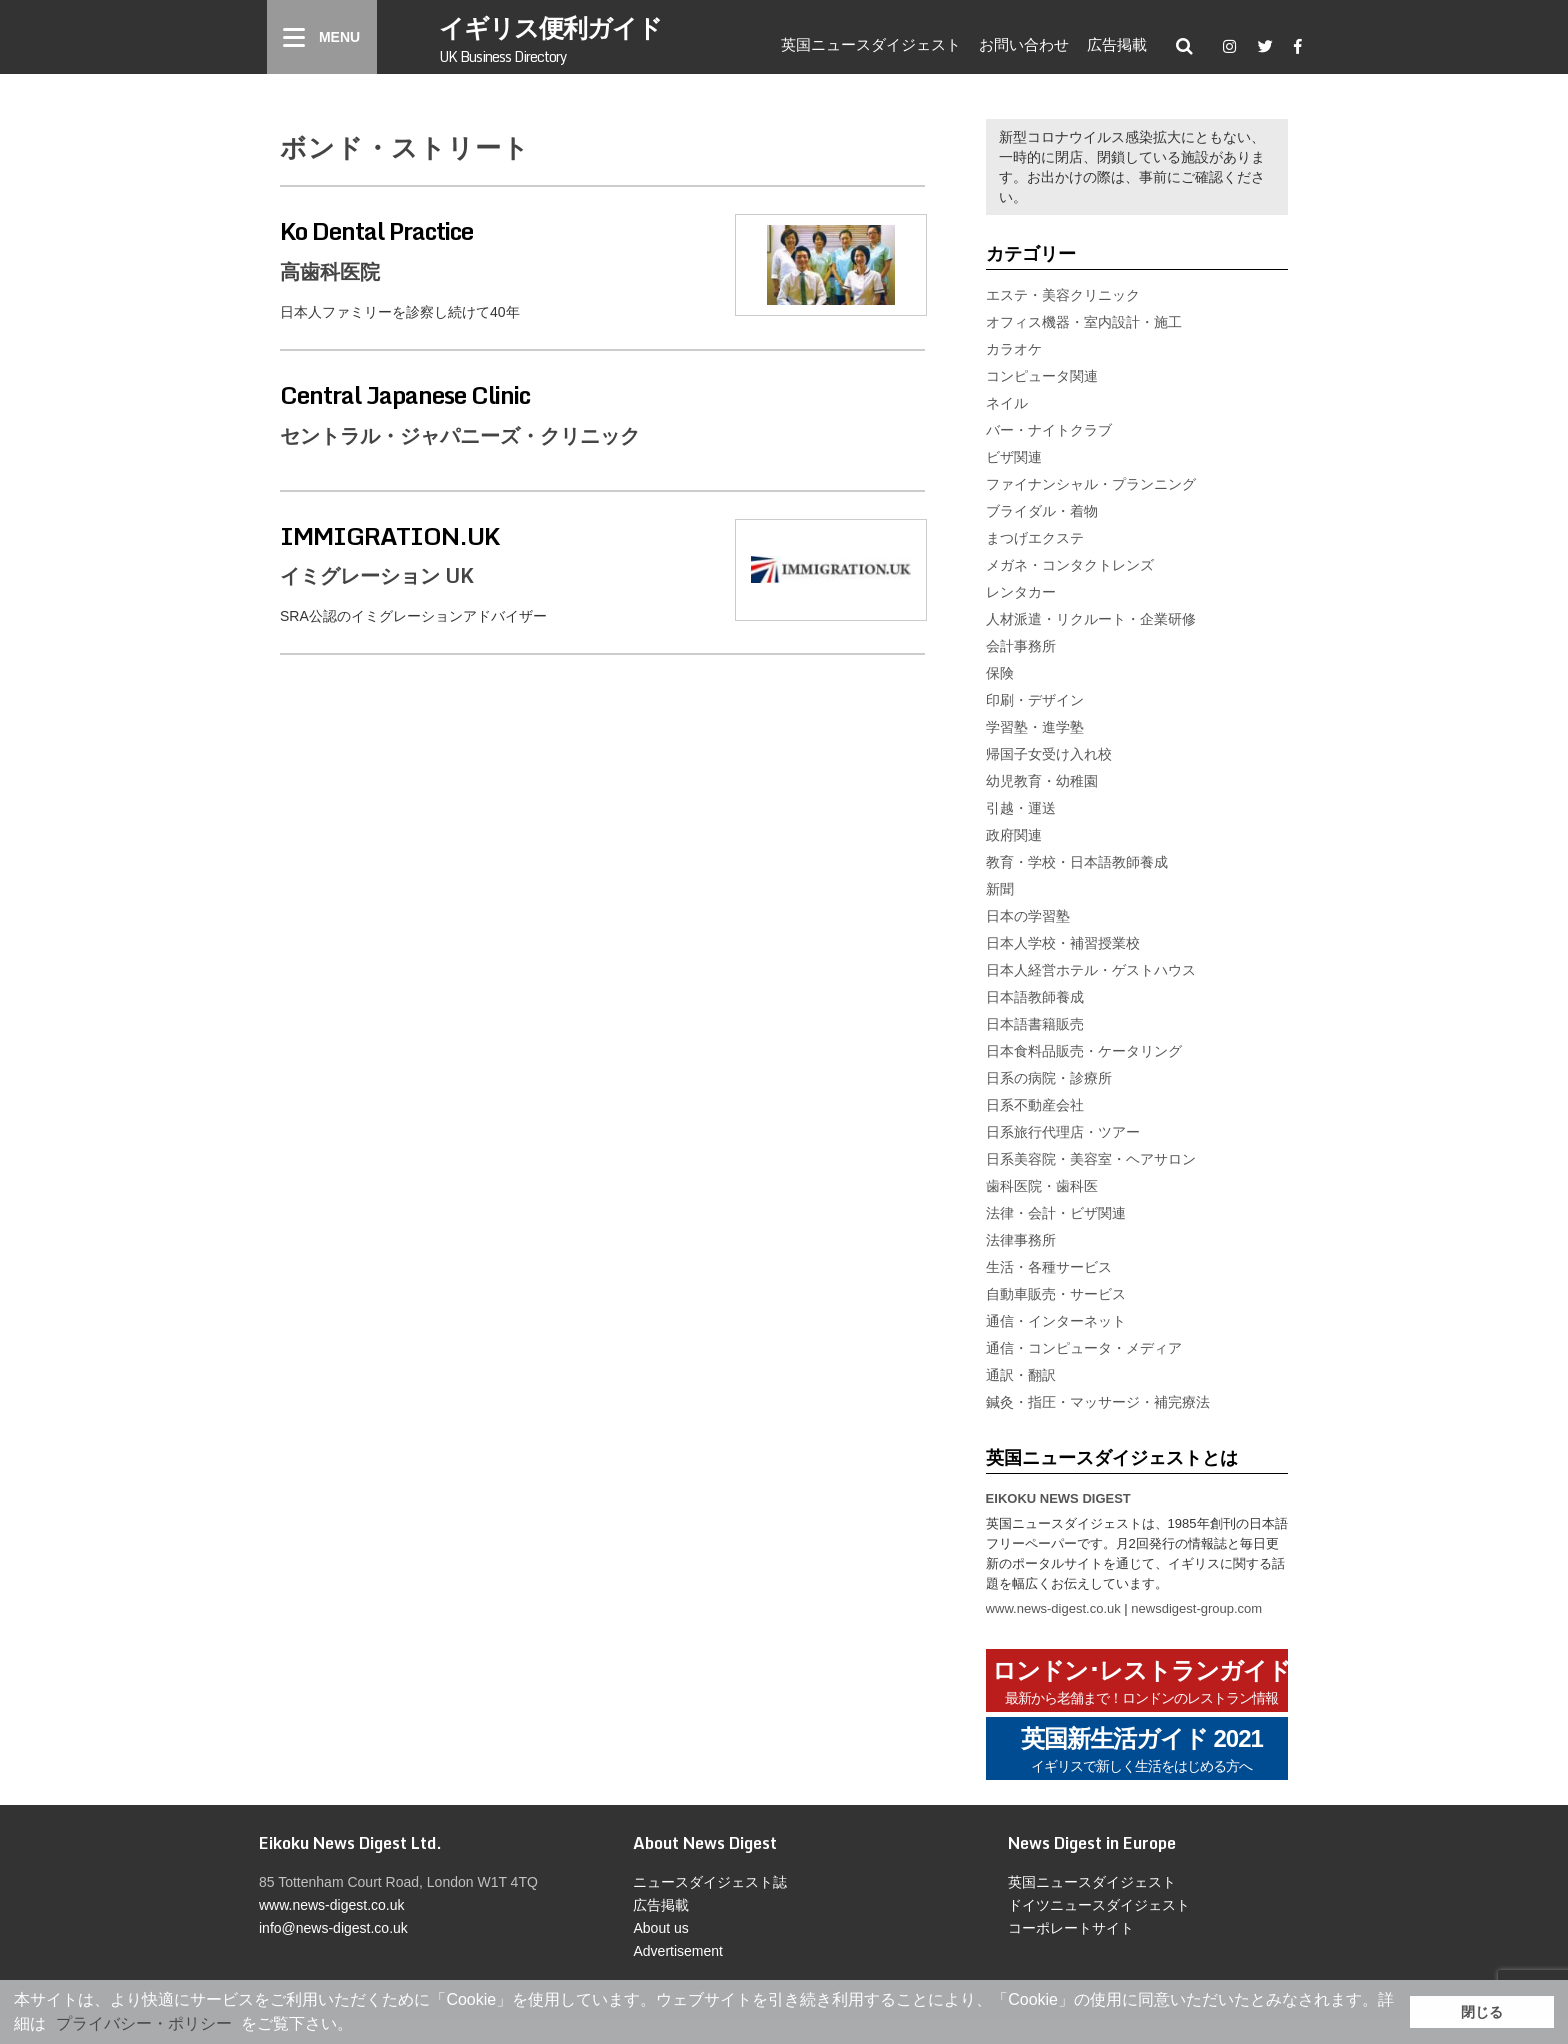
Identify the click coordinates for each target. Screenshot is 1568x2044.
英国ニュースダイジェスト (871, 44)
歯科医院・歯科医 (1042, 1186)
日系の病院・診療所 (1049, 1078)
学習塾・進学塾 (1035, 727)
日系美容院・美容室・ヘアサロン (1091, 1159)
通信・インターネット (1056, 1321)
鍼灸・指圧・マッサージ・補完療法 (1098, 1402)
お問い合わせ (1024, 44)
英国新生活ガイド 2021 (1142, 1750)
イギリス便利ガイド (550, 37)
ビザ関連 (1014, 457)
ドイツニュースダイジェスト (1099, 1905)
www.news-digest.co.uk (1053, 1608)
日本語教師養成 (1035, 997)
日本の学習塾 (1028, 916)
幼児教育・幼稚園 (1042, 781)
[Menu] (322, 37)
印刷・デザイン (1035, 700)
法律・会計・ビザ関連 (1056, 1213)
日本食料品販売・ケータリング (1084, 1051)
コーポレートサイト (1071, 1928)
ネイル (1007, 403)
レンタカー (1021, 592)
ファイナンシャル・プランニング (1091, 484)
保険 (1000, 673)
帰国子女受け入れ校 (1049, 754)
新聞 (1000, 889)
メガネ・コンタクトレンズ (1070, 565)
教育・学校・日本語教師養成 (1077, 862)
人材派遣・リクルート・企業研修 (1091, 619)
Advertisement (677, 1951)
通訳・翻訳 (1021, 1375)
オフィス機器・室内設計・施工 (1084, 322)
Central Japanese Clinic (405, 394)
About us (660, 1928)
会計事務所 (1021, 646)
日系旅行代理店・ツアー (1063, 1132)
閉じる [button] (1482, 2012)
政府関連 (1014, 835)
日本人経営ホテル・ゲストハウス (1091, 970)
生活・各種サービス (1049, 1267)
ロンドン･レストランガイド (1141, 1682)
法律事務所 (1021, 1240)
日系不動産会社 (1035, 1105)
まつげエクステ (1035, 538)
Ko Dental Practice (376, 230)
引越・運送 (1021, 808)
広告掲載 (1117, 44)
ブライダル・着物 (1042, 511)
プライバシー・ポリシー (144, 2023)
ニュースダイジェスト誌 (710, 1882)
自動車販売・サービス (1056, 1294)
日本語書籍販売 (1035, 1024)
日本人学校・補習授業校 (1063, 943)
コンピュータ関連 (1042, 376)
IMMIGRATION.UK (389, 535)
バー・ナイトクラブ (1049, 430)
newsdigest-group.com (1196, 1608)
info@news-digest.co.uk (333, 1928)
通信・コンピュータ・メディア (1084, 1348)
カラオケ (1014, 349)
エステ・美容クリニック (1063, 295)
